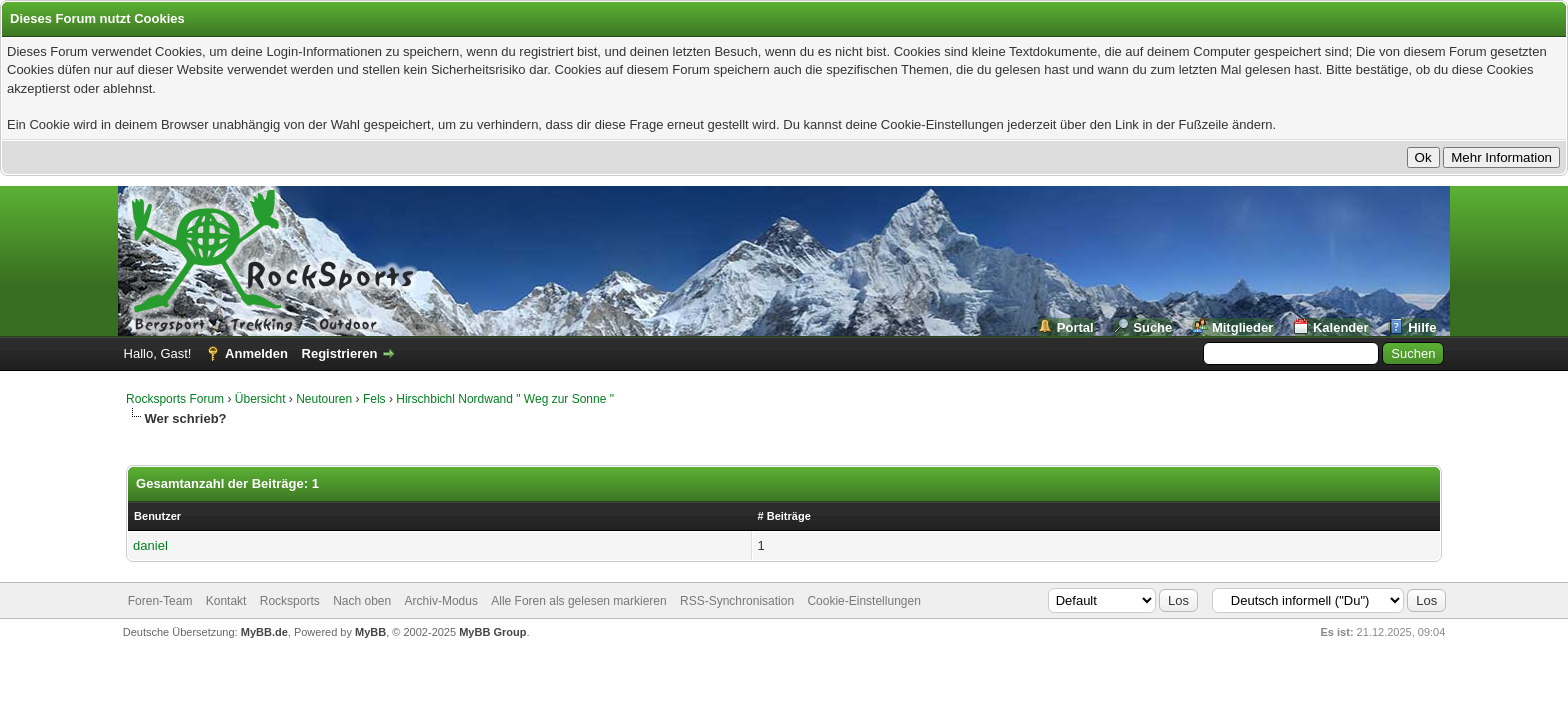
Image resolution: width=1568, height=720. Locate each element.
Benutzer (157, 516)
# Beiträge (784, 516)
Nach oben (362, 601)
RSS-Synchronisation (737, 601)
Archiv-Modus (441, 601)
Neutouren (324, 399)
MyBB (370, 632)
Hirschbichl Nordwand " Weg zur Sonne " (505, 399)
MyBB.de (264, 632)
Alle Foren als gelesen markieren (578, 601)
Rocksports (290, 601)
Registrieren (340, 353)
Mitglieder (1242, 327)
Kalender (1341, 327)
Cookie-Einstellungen (863, 601)
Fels (374, 399)
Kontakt (226, 601)
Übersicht (260, 399)
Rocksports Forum (175, 399)
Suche (1152, 327)
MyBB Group (492, 632)
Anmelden (256, 353)
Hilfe (1422, 327)
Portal (1075, 327)
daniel (150, 545)
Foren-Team (160, 601)
